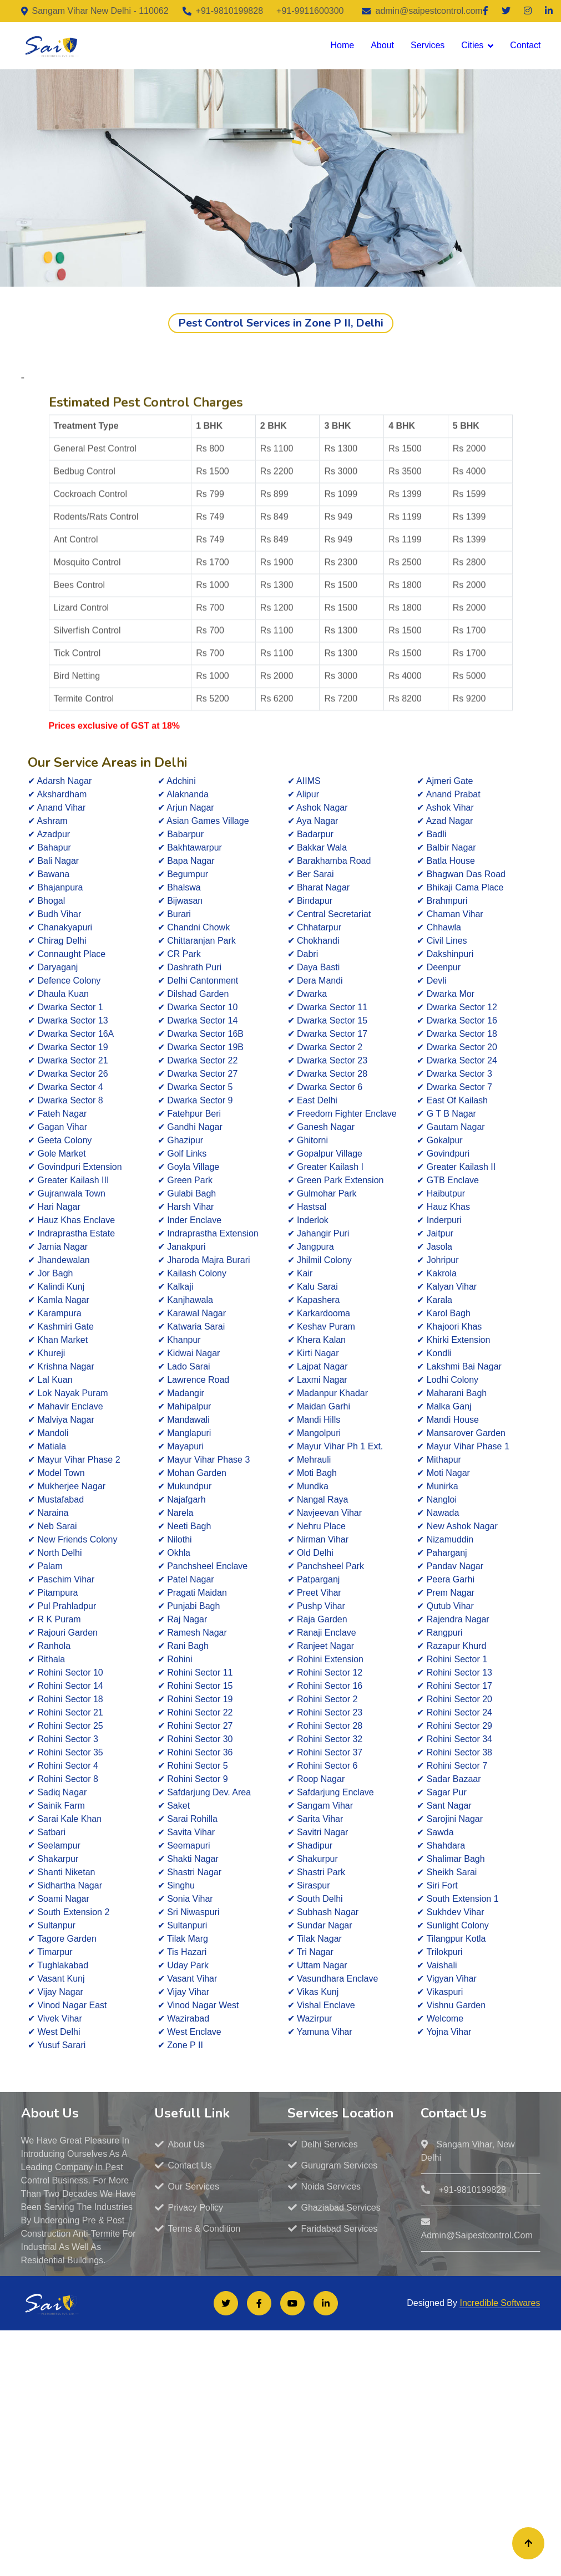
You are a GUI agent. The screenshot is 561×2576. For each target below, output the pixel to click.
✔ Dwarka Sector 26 (68, 1073)
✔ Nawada (438, 1513)
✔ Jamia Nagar (58, 1246)
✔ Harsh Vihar (186, 1206)
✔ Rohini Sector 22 (195, 1712)
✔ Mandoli (48, 1433)
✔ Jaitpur (435, 1233)
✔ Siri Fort (437, 1885)
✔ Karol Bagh (444, 1313)
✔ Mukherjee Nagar (66, 1486)
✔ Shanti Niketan (61, 1872)
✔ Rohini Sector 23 (325, 1712)
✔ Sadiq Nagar (57, 1792)
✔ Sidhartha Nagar (65, 1885)
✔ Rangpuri (439, 1632)
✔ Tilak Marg (183, 1938)
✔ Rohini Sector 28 (325, 1725)
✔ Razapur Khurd (451, 1646)
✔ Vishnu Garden (451, 2005)
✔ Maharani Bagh (452, 1393)
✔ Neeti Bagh (184, 1526)
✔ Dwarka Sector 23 (327, 1060)
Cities (472, 45)
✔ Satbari (46, 1832)
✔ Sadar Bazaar (449, 1779)
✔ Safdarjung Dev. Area (204, 1792)
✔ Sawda (435, 1832)
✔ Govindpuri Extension (75, 1167)
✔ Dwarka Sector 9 (195, 1100)
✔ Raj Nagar (182, 1619)
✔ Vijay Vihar (183, 1992)
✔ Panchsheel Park (325, 1566)
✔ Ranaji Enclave (321, 1632)
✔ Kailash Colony (192, 1273)
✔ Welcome (440, 2018)
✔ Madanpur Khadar (327, 1393)
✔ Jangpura (310, 1246)
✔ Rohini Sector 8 (63, 1779)
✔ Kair (300, 1273)
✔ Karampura (55, 1313)
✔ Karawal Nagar (192, 1313)
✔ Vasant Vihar (188, 1978)
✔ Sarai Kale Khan (65, 1819)
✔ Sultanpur (51, 1925)
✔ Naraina (48, 1513)
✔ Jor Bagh (50, 1273)
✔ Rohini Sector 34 (454, 1739)
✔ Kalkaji (176, 1286)
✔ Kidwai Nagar (189, 1353)
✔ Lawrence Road (194, 1379)
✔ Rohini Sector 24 (454, 1712)
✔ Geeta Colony (60, 1140)
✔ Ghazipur (180, 1140)
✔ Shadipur (310, 1845)
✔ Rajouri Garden (63, 1632)
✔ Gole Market (57, 1153)
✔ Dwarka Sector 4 (65, 1087)
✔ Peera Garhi (445, 1579)
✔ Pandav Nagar (450, 1566)
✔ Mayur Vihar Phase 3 (204, 1459)
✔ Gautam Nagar (450, 1127)
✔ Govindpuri (443, 1153)
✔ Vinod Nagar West (198, 2005)
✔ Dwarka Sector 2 (325, 1047)
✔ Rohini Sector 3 (63, 1739)
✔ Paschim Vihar (61, 1579)
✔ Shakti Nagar (188, 1859)
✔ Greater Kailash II (456, 1167)
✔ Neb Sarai (52, 1526)
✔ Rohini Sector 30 (195, 1739)
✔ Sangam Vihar (320, 1805)
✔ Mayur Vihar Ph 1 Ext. (335, 1446)
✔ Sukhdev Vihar (450, 1912)
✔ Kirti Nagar (313, 1353)
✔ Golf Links (182, 1153)
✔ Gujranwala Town (66, 1193)
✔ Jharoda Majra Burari (204, 1260)
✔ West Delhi (54, 2032)
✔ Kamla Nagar (58, 1300)
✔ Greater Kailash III (68, 1180)
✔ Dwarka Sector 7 (454, 1087)
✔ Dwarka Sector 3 (454, 1073)
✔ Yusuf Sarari (56, 2045)
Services (427, 45)
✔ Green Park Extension (335, 1180)
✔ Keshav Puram (321, 1326)
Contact (525, 45)
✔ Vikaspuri (440, 1992)
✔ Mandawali (184, 1419)
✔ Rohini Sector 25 (65, 1725)
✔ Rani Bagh (183, 1646)
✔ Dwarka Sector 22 (198, 1060)
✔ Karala (434, 1300)
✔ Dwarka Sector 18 (457, 1033)
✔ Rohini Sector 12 (325, 1672)
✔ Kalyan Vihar (447, 1286)
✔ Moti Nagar (443, 1473)
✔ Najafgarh (182, 1499)
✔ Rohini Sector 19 (195, 1699)
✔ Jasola (434, 1246)
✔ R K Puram (54, 1619)
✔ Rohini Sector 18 (65, 1699)
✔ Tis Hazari (182, 1952)
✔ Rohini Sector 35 (65, 1752)
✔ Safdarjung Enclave (330, 1792)
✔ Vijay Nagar (55, 1992)
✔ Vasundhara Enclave (332, 1978)
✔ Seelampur (54, 1845)
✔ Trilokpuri (439, 1952)
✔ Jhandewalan (59, 1260)
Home (342, 45)
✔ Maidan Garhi (319, 1406)
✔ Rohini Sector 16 (325, 1686)
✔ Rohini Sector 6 (322, 1765)
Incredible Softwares (499, 2303)
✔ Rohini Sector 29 (454, 1725)
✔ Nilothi (175, 1539)
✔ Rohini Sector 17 (454, 1686)
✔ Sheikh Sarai (447, 1872)
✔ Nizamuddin (445, 1539)
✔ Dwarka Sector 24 (457, 1060)
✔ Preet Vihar (314, 1592)
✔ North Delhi (55, 1552)
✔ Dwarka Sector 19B (201, 1047)
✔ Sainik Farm (56, 1805)
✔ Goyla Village (188, 1167)
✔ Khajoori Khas (449, 1326)
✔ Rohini (175, 1659)
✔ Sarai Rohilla (188, 1819)
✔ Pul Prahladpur (62, 1606)
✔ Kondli (434, 1353)
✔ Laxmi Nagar (317, 1379)
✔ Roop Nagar (316, 1779)
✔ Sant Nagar (444, 1805)
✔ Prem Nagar (445, 1592)
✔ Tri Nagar (310, 1952)
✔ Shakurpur (312, 1859)
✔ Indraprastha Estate (71, 1233)
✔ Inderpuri (439, 1220)
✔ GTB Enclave (448, 1180)
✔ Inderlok (307, 1220)
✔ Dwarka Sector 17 (327, 1033)
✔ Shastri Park (316, 1872)
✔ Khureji (46, 1353)
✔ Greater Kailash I (325, 1167)
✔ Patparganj (313, 1579)
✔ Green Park (185, 1180)
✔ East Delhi (312, 1100)
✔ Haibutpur (441, 1193)
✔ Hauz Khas (443, 1206)
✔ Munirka (437, 1486)
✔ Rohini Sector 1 (452, 1659)
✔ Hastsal (307, 1206)
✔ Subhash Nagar (323, 1912)
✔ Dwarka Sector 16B (201, 1033)
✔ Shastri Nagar (189, 1872)
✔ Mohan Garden (192, 1473)
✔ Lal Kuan (50, 1379)
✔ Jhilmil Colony (319, 1260)
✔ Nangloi (437, 1499)
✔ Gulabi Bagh (187, 1193)
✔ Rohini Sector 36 (195, 1752)
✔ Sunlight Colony (453, 1925)
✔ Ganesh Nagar (321, 1127)
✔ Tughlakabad (58, 1965)
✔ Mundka (307, 1486)
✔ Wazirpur (309, 2018)
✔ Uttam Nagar (317, 1965)
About (382, 45)
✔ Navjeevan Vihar (324, 1513)
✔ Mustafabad (56, 1499)
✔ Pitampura (53, 1592)
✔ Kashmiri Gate (61, 1326)
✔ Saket (174, 1805)
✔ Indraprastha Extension (208, 1233)
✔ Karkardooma (319, 1313)
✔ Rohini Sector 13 (454, 1672)
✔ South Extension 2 (68, 1912)
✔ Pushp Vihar (316, 1606)
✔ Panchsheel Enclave (202, 1566)
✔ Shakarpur (53, 1859)
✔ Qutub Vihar (445, 1606)
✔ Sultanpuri (183, 1925)
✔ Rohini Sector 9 (193, 1779)
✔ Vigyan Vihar (447, 1978)
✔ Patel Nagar (186, 1579)
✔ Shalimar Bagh (450, 1859)
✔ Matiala (47, 1446)
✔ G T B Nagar (446, 1113)
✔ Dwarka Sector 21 (68, 1060)
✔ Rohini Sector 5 (193, 1765)
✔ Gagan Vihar (57, 1127)
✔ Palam (45, 1566)
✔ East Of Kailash (452, 1100)
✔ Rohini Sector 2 (322, 1699)
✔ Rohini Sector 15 (195, 1686)
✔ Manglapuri (184, 1433)
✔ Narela (176, 1513)
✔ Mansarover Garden (461, 1433)
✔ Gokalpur (439, 1140)
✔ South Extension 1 (457, 1898)
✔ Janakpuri (182, 1246)
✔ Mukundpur (185, 1486)
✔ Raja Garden (317, 1619)
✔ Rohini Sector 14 (65, 1686)
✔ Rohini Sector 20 (454, 1699)
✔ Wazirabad (183, 2018)
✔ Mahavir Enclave (65, 1406)
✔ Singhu (176, 1885)
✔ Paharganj (442, 1552)
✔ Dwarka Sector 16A (71, 1033)
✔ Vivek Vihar (55, 2018)
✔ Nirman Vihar (318, 1539)
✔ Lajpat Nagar (317, 1366)
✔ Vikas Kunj (313, 1992)
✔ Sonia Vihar (185, 1898)
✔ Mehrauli (309, 1459)
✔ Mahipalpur (184, 1406)
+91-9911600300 (309, 11)
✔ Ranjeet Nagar (321, 1646)
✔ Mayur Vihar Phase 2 (74, 1459)
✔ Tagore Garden (62, 1938)
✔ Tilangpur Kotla (451, 1938)
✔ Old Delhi (310, 1552)
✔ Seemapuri (184, 1845)
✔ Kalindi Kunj (56, 1286)
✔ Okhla (174, 1552)
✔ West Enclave (189, 2032)
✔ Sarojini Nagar (450, 1819)
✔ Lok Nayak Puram (68, 1393)
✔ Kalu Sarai (312, 1286)
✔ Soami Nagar (58, 1898)
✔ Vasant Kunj (56, 1978)
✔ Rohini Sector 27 (195, 1725)
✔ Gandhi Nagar (190, 1127)
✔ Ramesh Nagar (192, 1632)
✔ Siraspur (308, 1885)
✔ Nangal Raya (317, 1499)
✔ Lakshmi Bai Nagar (459, 1366)
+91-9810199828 (229, 11)
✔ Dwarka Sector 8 (65, 1100)
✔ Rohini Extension (325, 1659)
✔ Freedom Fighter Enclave (342, 1113)
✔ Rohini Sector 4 (63, 1765)
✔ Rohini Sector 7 (452, 1765)
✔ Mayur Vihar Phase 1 (463, 1446)
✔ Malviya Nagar (61, 1419)
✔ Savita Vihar (186, 1832)
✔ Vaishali (437, 1965)
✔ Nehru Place (316, 1526)
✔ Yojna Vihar (444, 2032)
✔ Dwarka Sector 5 (195, 1087)
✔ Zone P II (180, 2045)
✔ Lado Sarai (184, 1366)
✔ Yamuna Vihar (319, 2032)
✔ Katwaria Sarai (191, 1326)
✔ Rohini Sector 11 (195, 1672)
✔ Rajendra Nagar (453, 1619)
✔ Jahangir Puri (318, 1233)
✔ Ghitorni (307, 1140)
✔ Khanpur (179, 1340)
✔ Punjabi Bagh (189, 1606)
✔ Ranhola (49, 1646)
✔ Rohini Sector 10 (65, 1672)
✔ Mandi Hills (314, 1419)
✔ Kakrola (437, 1273)
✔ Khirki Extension (453, 1340)
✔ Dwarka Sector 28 (327, 1073)
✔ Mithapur (439, 1459)
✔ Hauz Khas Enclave (71, 1220)
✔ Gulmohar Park (322, 1193)
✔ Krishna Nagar (61, 1366)
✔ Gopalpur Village (324, 1153)
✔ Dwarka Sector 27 (198, 1073)
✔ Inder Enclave (189, 1220)
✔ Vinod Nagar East (67, 2005)
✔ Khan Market (58, 1340)
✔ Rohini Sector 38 (454, 1752)
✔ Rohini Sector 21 (65, 1712)
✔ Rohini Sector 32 (325, 1739)
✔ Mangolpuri (314, 1433)
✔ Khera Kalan (316, 1340)
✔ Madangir (181, 1393)
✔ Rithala (46, 1659)
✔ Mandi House (448, 1419)
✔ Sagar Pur (441, 1792)
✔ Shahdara (441, 1845)
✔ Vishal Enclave (321, 2005)
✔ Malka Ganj (444, 1406)
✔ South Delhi (315, 1898)
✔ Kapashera (313, 1300)
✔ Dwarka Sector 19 (68, 1047)
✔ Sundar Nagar (319, 1925)
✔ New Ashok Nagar (457, 1526)
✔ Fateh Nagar (57, 1113)
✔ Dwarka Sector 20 (457, 1047)
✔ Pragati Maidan (192, 1592)
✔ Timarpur (50, 1952)
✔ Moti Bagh (312, 1473)
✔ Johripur (437, 1260)
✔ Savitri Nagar (317, 1832)
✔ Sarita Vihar (315, 1819)
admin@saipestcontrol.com (428, 11)
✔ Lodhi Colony (447, 1379)
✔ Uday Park (183, 1965)
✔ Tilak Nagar (314, 1938)
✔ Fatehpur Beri (189, 1113)
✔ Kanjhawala (185, 1300)
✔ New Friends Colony (73, 1539)
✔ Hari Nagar (54, 1206)
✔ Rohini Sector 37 (325, 1752)
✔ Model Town (56, 1473)
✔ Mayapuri (181, 1446)
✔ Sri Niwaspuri (189, 1912)
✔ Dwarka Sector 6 (325, 1087)
